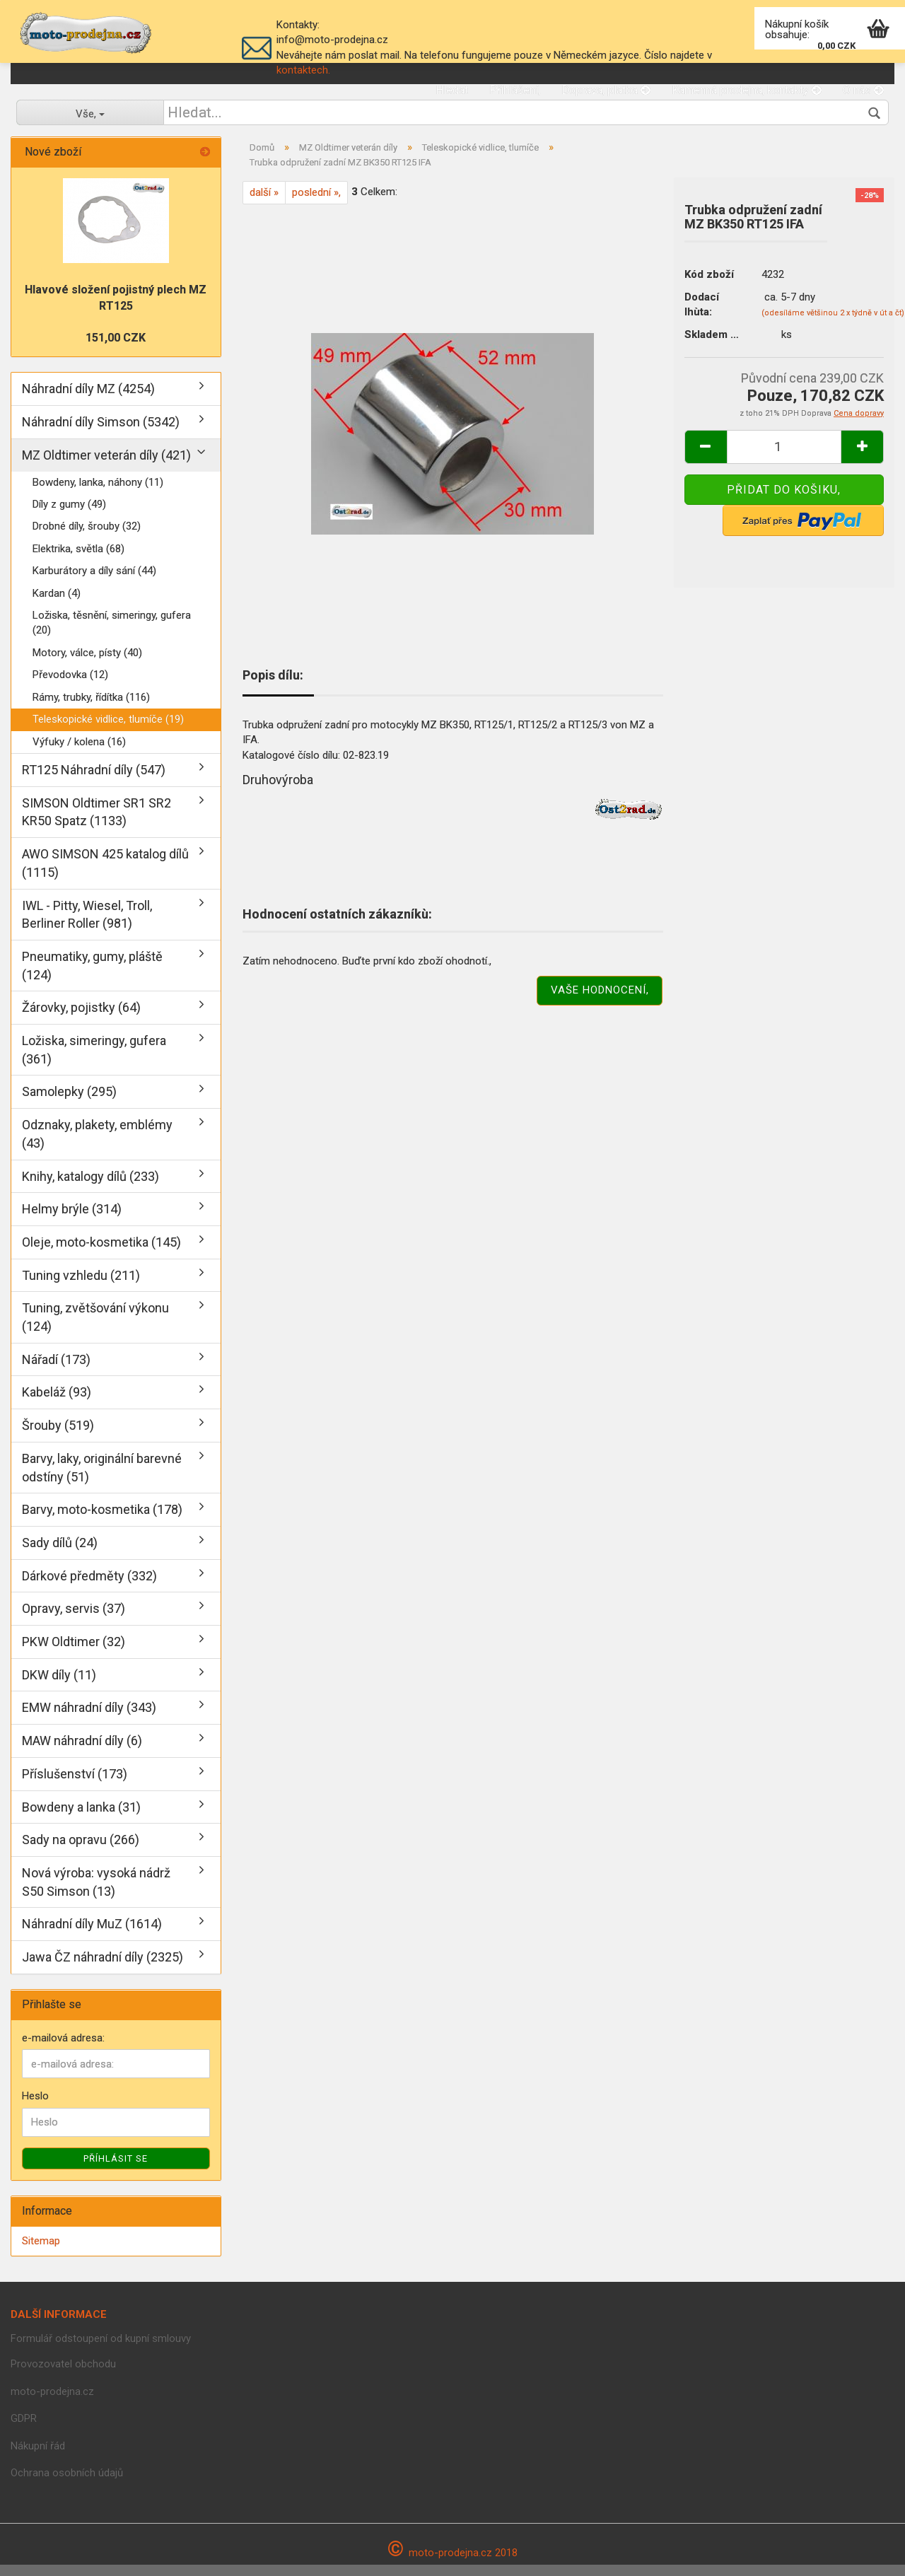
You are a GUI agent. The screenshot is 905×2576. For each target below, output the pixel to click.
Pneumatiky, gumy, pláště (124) (92, 976)
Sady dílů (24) (60, 1553)
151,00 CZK (116, 349)
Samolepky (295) (69, 1103)
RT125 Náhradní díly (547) (93, 781)
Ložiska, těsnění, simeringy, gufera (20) (112, 634)
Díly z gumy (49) (69, 515)
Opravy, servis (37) (73, 1620)
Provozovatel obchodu (63, 2376)
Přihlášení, (514, 90)
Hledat (452, 90)
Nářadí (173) (56, 1370)
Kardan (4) (57, 604)
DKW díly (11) (59, 1686)
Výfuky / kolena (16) (79, 753)
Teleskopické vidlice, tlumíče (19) (108, 730)
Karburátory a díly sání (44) (94, 582)
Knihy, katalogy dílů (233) (90, 1187)
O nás (863, 90)
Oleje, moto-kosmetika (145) (101, 1253)
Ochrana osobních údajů (67, 2484)
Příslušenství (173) (74, 1785)
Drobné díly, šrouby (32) (87, 538)
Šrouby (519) (58, 1436)
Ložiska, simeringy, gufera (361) (94, 1061)
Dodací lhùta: (701, 316)
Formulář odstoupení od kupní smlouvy (101, 2349)
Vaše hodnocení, (600, 1002)
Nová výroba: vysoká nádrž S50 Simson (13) (96, 1893)
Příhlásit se (115, 2169)
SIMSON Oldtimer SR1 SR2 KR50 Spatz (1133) (96, 823)
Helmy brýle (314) (72, 1220)
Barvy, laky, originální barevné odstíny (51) (102, 1479)
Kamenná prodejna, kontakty (747, 90)
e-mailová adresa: (63, 2049)
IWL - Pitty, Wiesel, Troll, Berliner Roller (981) (87, 926)
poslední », (316, 203)
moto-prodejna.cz (52, 2402)
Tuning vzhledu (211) (81, 1286)
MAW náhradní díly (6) (82, 1751)
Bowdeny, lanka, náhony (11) (98, 493)
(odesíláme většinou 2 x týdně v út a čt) (832, 324)
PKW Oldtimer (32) (73, 1652)
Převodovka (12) (70, 686)
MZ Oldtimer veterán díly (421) (106, 466)
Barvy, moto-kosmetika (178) (102, 1521)
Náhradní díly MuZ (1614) (92, 1935)
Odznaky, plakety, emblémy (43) (97, 1145)
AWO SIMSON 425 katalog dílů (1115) (105, 874)
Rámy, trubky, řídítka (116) (91, 708)
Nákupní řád (38, 2457)
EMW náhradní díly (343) (89, 1719)
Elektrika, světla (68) (78, 560)
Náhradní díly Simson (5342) (101, 433)
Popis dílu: (273, 686)
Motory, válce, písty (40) (87, 664)
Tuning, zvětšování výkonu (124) (95, 1329)
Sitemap (41, 2252)
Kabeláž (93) (56, 1404)
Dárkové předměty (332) (89, 1587)
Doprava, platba (605, 90)
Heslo (35, 2107)
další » (264, 203)
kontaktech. (303, 70)
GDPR (24, 2430)
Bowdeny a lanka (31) (81, 1818)
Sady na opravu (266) (80, 1851)
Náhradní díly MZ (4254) (88, 400)
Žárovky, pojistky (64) (81, 1019)
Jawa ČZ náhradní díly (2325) (102, 1968)
